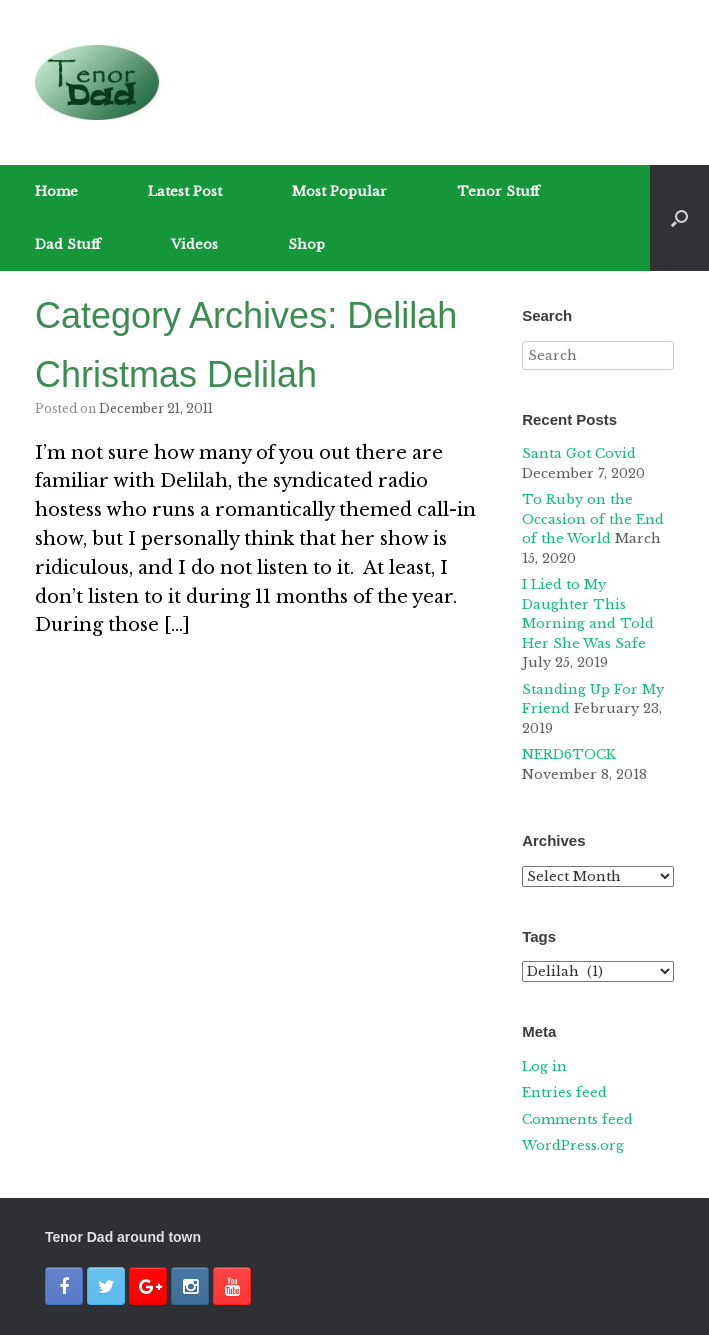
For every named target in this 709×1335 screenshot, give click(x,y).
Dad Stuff (68, 244)
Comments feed (577, 1119)
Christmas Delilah (176, 374)
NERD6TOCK (569, 754)
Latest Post (185, 191)
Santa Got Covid (579, 453)
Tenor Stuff (498, 191)
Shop (306, 244)
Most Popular (339, 191)
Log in (544, 1066)
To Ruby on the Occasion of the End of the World (593, 519)
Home (56, 191)
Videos (194, 244)
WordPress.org (573, 1145)
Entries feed (564, 1092)
